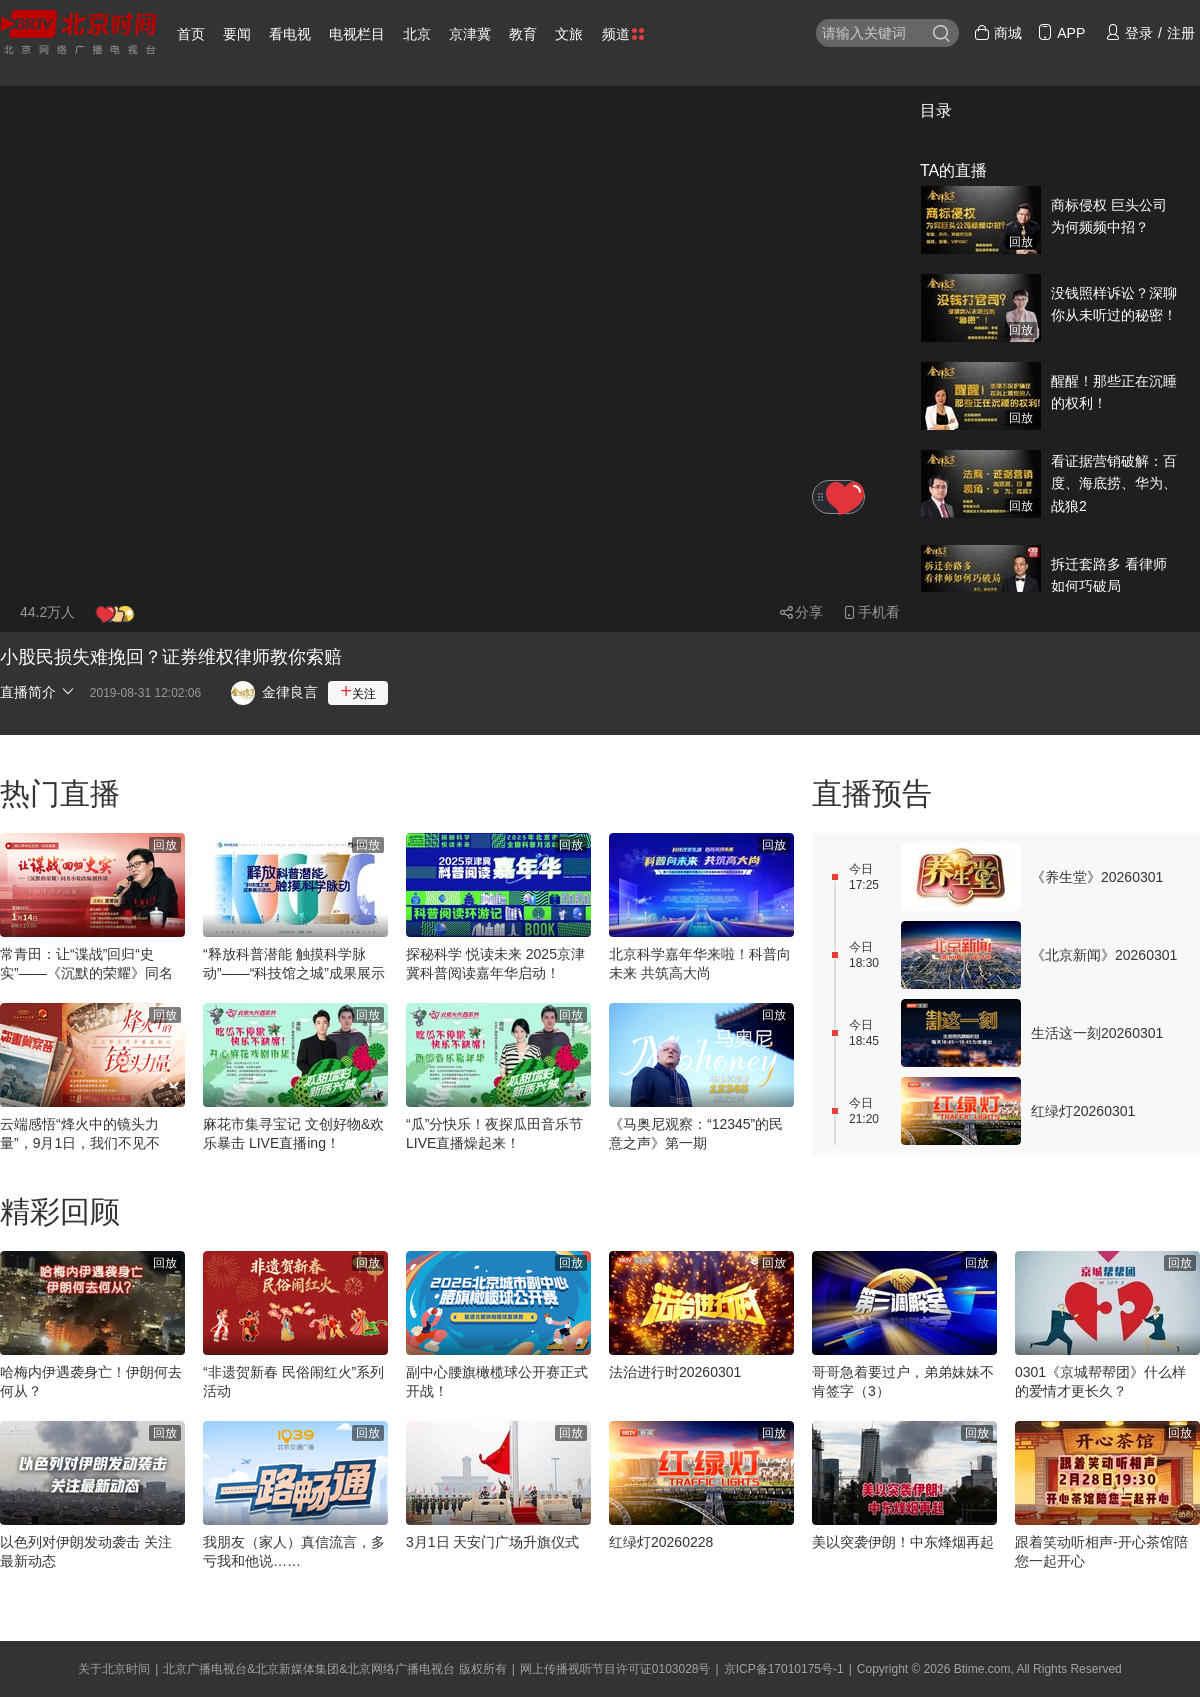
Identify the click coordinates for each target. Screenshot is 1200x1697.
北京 (417, 34)
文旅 (569, 34)
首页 (191, 34)
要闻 (237, 34)
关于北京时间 (114, 1669)
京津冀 (470, 34)
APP (1061, 33)
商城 (998, 33)
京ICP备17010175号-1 (784, 1669)
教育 (523, 34)
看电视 (290, 34)
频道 (623, 34)
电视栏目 (357, 34)
